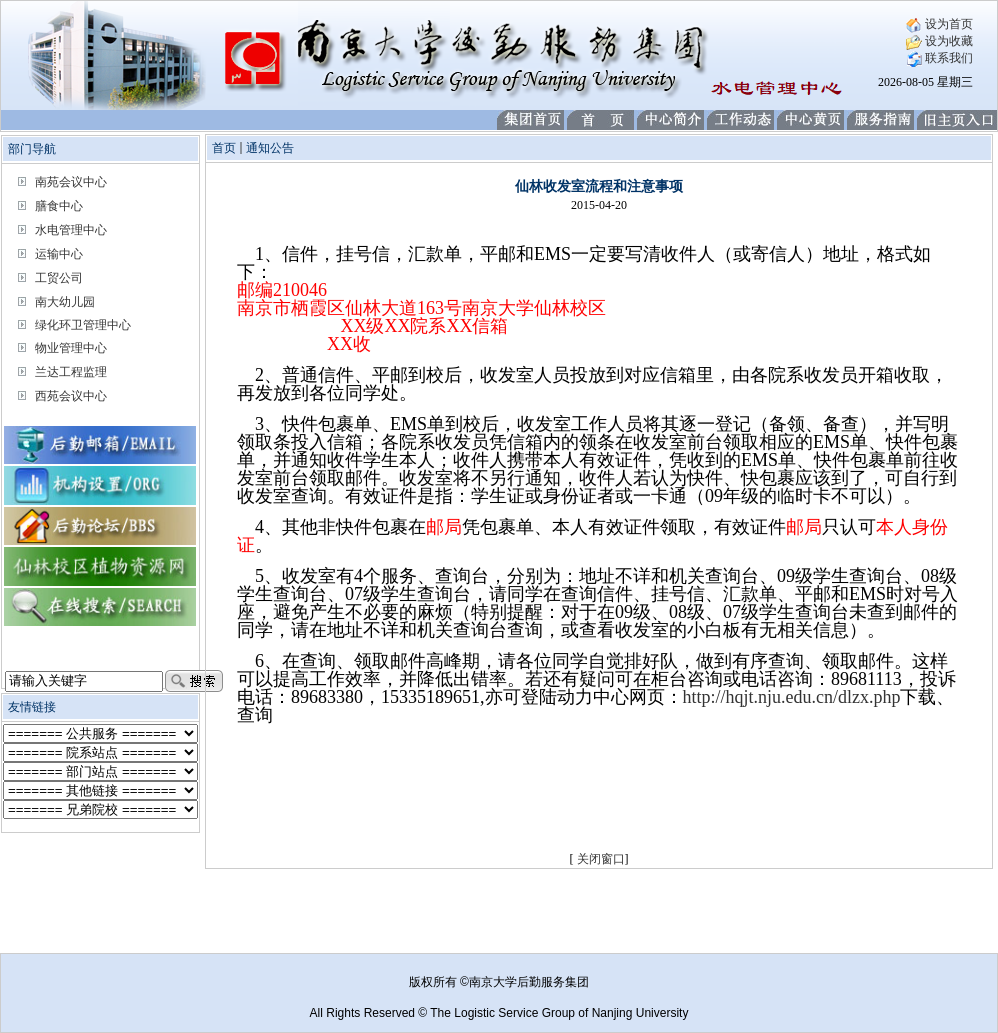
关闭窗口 (601, 859)
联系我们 (939, 58)
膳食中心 (59, 206)
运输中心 (59, 254)
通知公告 (270, 148)
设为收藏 (939, 41)
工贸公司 (59, 278)
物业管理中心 (71, 348)
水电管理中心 (71, 230)
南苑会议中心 (71, 182)
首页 (224, 148)
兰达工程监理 (71, 372)
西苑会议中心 (71, 396)
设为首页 (939, 24)
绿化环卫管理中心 (83, 325)
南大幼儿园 (65, 302)
